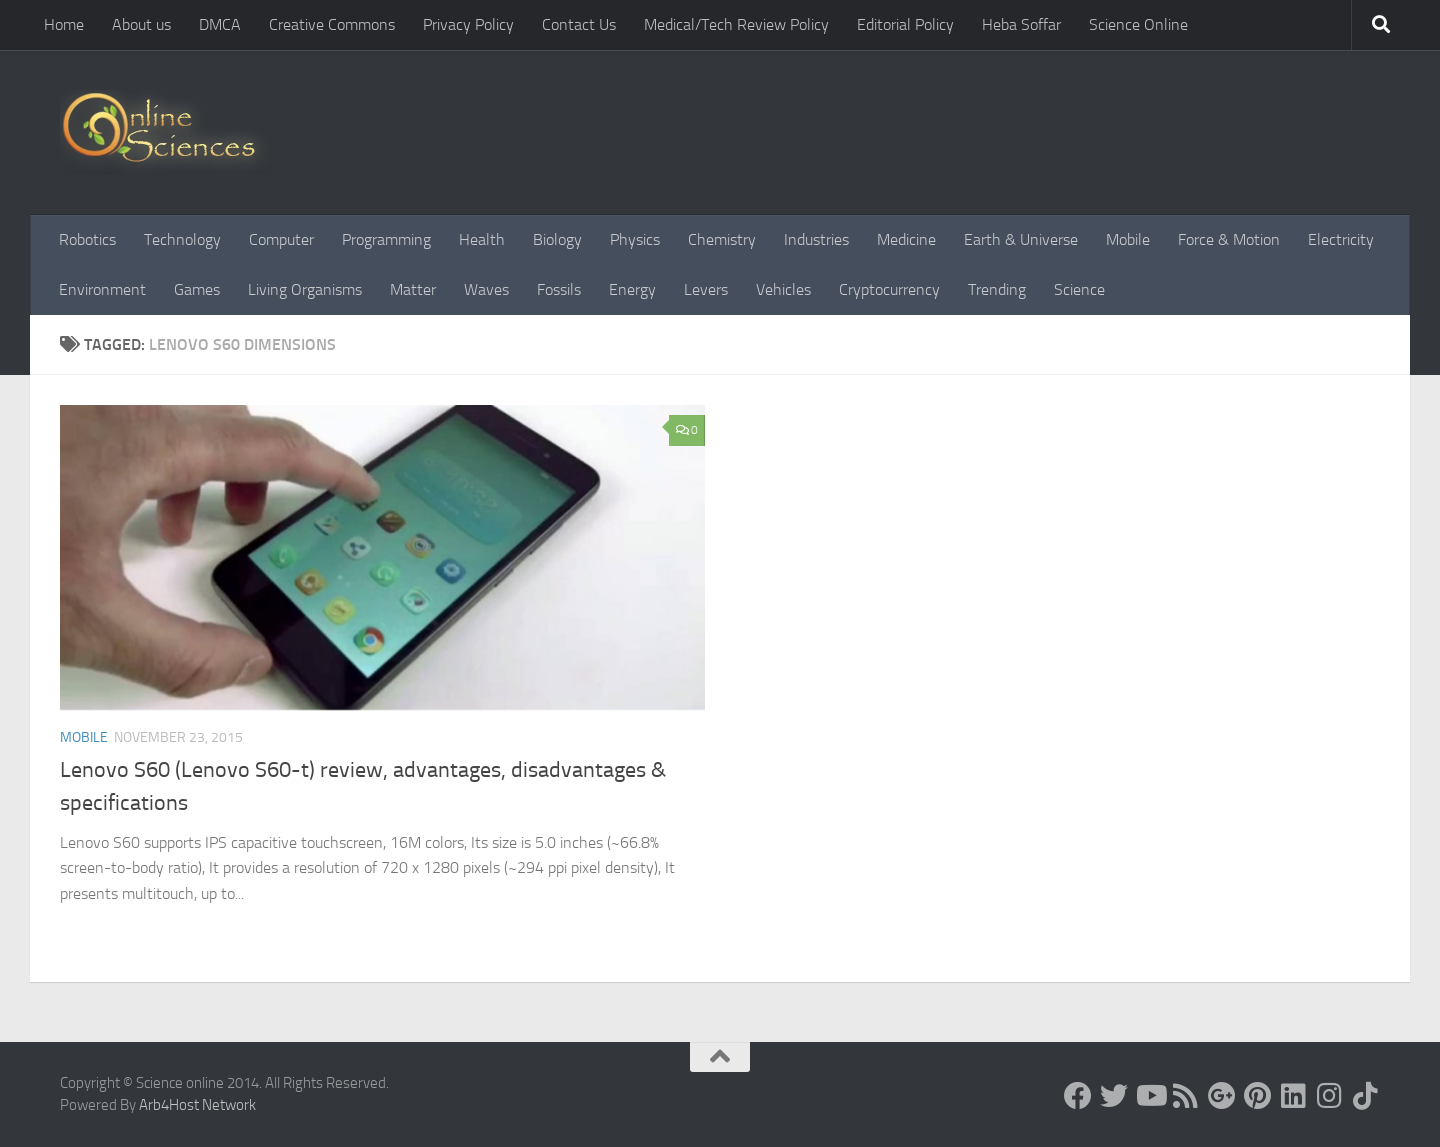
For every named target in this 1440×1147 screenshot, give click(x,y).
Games (197, 289)
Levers (706, 289)
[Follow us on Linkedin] (1294, 1096)
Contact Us (579, 24)
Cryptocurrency (889, 289)
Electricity (1341, 239)
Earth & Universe (1021, 239)
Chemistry (722, 239)
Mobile (1128, 239)
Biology (557, 239)
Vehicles (783, 289)
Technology (182, 239)
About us (141, 24)
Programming (386, 239)
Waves (486, 289)
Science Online (1138, 24)
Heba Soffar (1021, 24)
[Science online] (1078, 1096)
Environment (102, 289)
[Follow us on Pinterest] (1258, 1096)
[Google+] (1222, 1096)
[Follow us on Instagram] (1330, 1096)
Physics (635, 239)
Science (1079, 289)
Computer (281, 239)
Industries (816, 239)
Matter (413, 289)
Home (64, 24)
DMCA (220, 24)
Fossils (559, 289)
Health (482, 239)
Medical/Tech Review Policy (736, 24)
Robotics (87, 239)
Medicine (906, 239)
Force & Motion (1229, 239)
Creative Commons (332, 24)
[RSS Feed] (1186, 1096)
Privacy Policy (468, 24)
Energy (632, 289)
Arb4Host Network (197, 1105)
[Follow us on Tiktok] (1366, 1096)
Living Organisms (305, 289)
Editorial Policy (905, 24)
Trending (997, 289)
